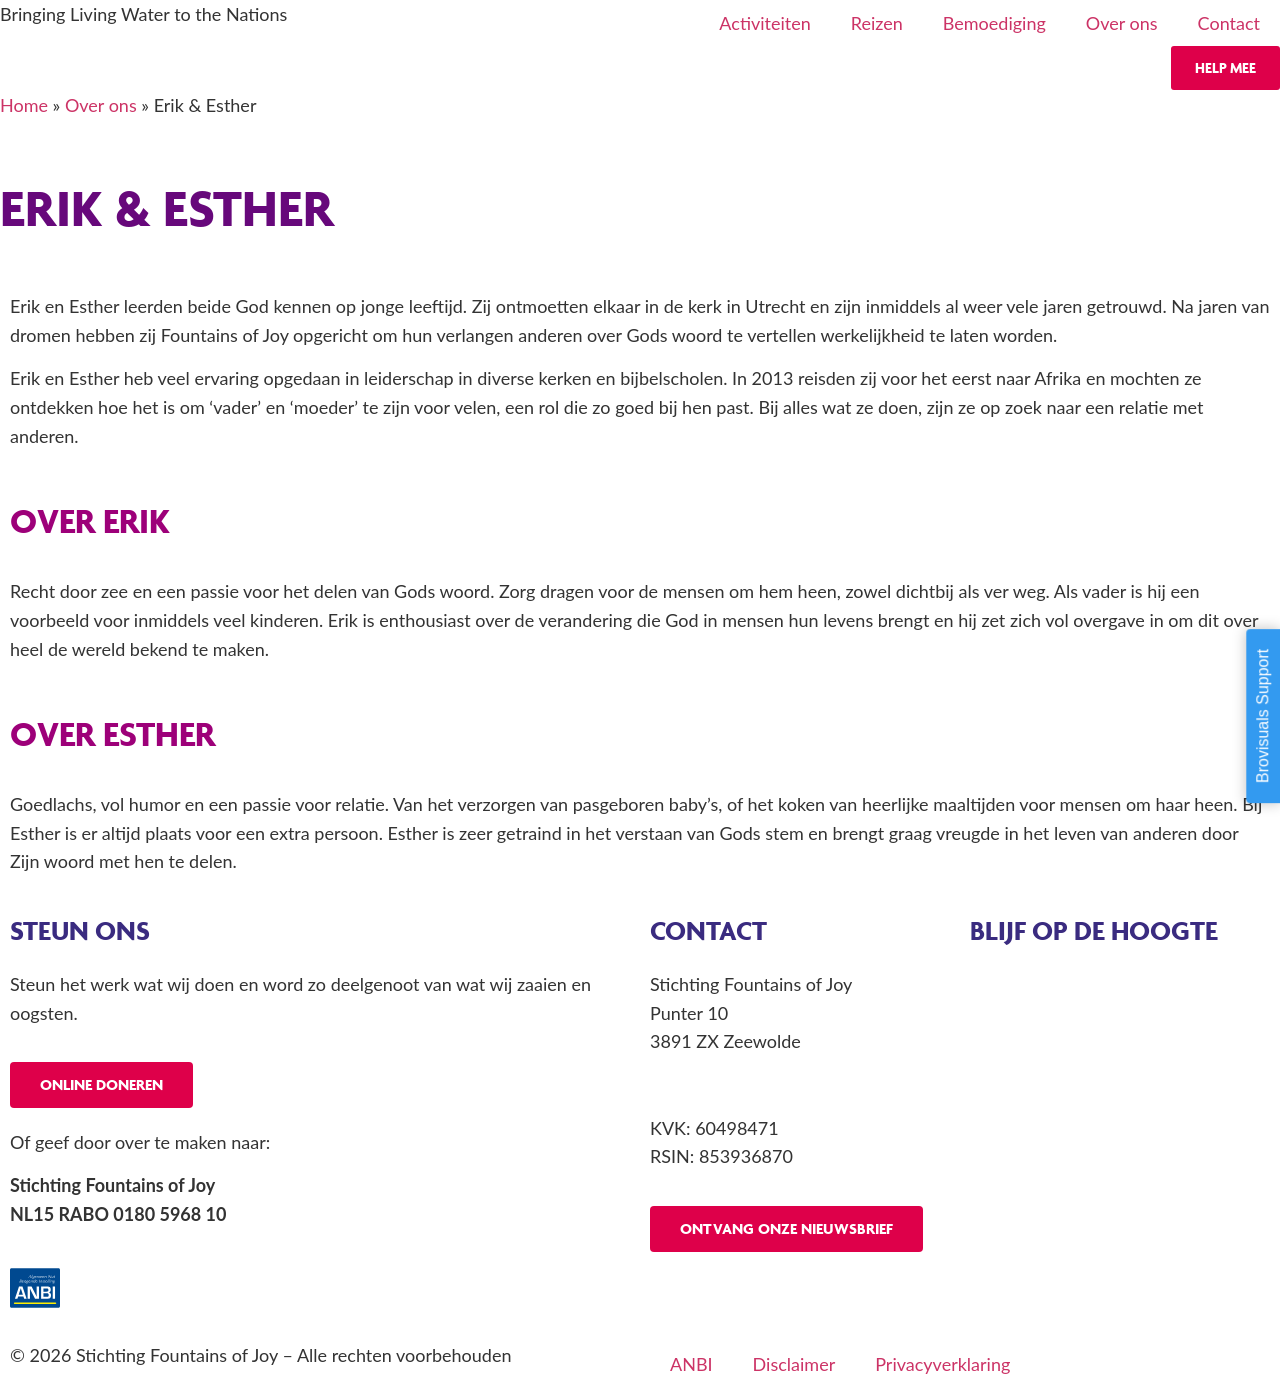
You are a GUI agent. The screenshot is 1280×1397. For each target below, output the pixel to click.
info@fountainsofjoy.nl (738, 1084)
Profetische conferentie (1062, 1099)
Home (24, 105)
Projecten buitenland (1052, 1128)
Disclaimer (794, 1364)
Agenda (1000, 984)
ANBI (691, 1364)
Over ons (1122, 23)
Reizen (877, 23)
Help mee (1225, 67)
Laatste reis (1015, 1041)
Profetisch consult (1041, 1070)
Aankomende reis (1038, 1013)
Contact (1229, 23)
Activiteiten (764, 23)
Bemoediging (994, 23)
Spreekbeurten (1028, 1156)
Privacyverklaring (942, 1364)
